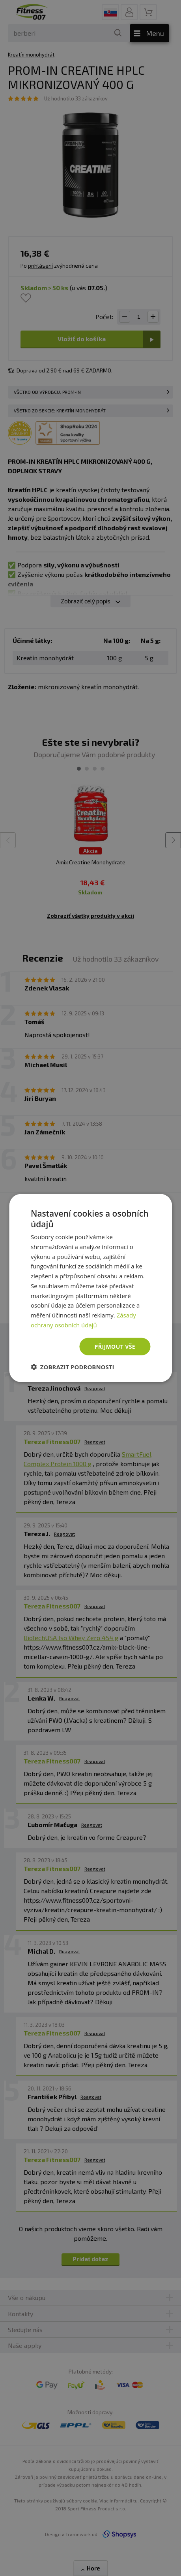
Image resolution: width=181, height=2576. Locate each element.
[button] (72, 1366)
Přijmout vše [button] (115, 1346)
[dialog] (90, 1288)
